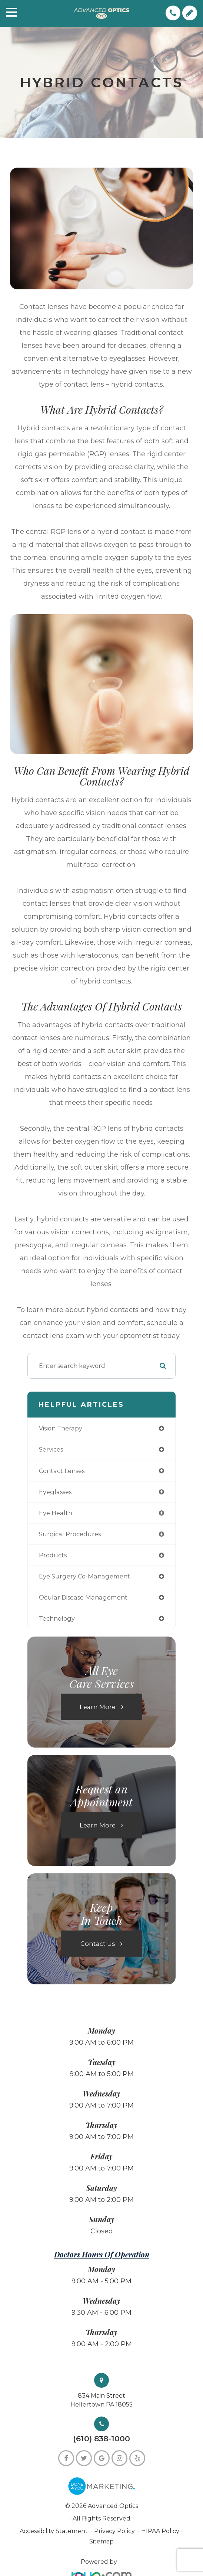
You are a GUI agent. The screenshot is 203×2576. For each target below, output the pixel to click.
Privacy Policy (114, 2531)
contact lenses (61, 1470)
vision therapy (60, 1428)
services (51, 1449)
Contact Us (97, 1943)
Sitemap (101, 2541)
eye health (55, 1513)
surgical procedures (70, 1534)
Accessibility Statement (54, 2531)
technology (57, 1618)
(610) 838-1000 (101, 2439)
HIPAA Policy (161, 2531)
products (53, 1555)
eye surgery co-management (84, 1576)
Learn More (98, 1707)
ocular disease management (83, 1597)
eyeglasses (55, 1492)
